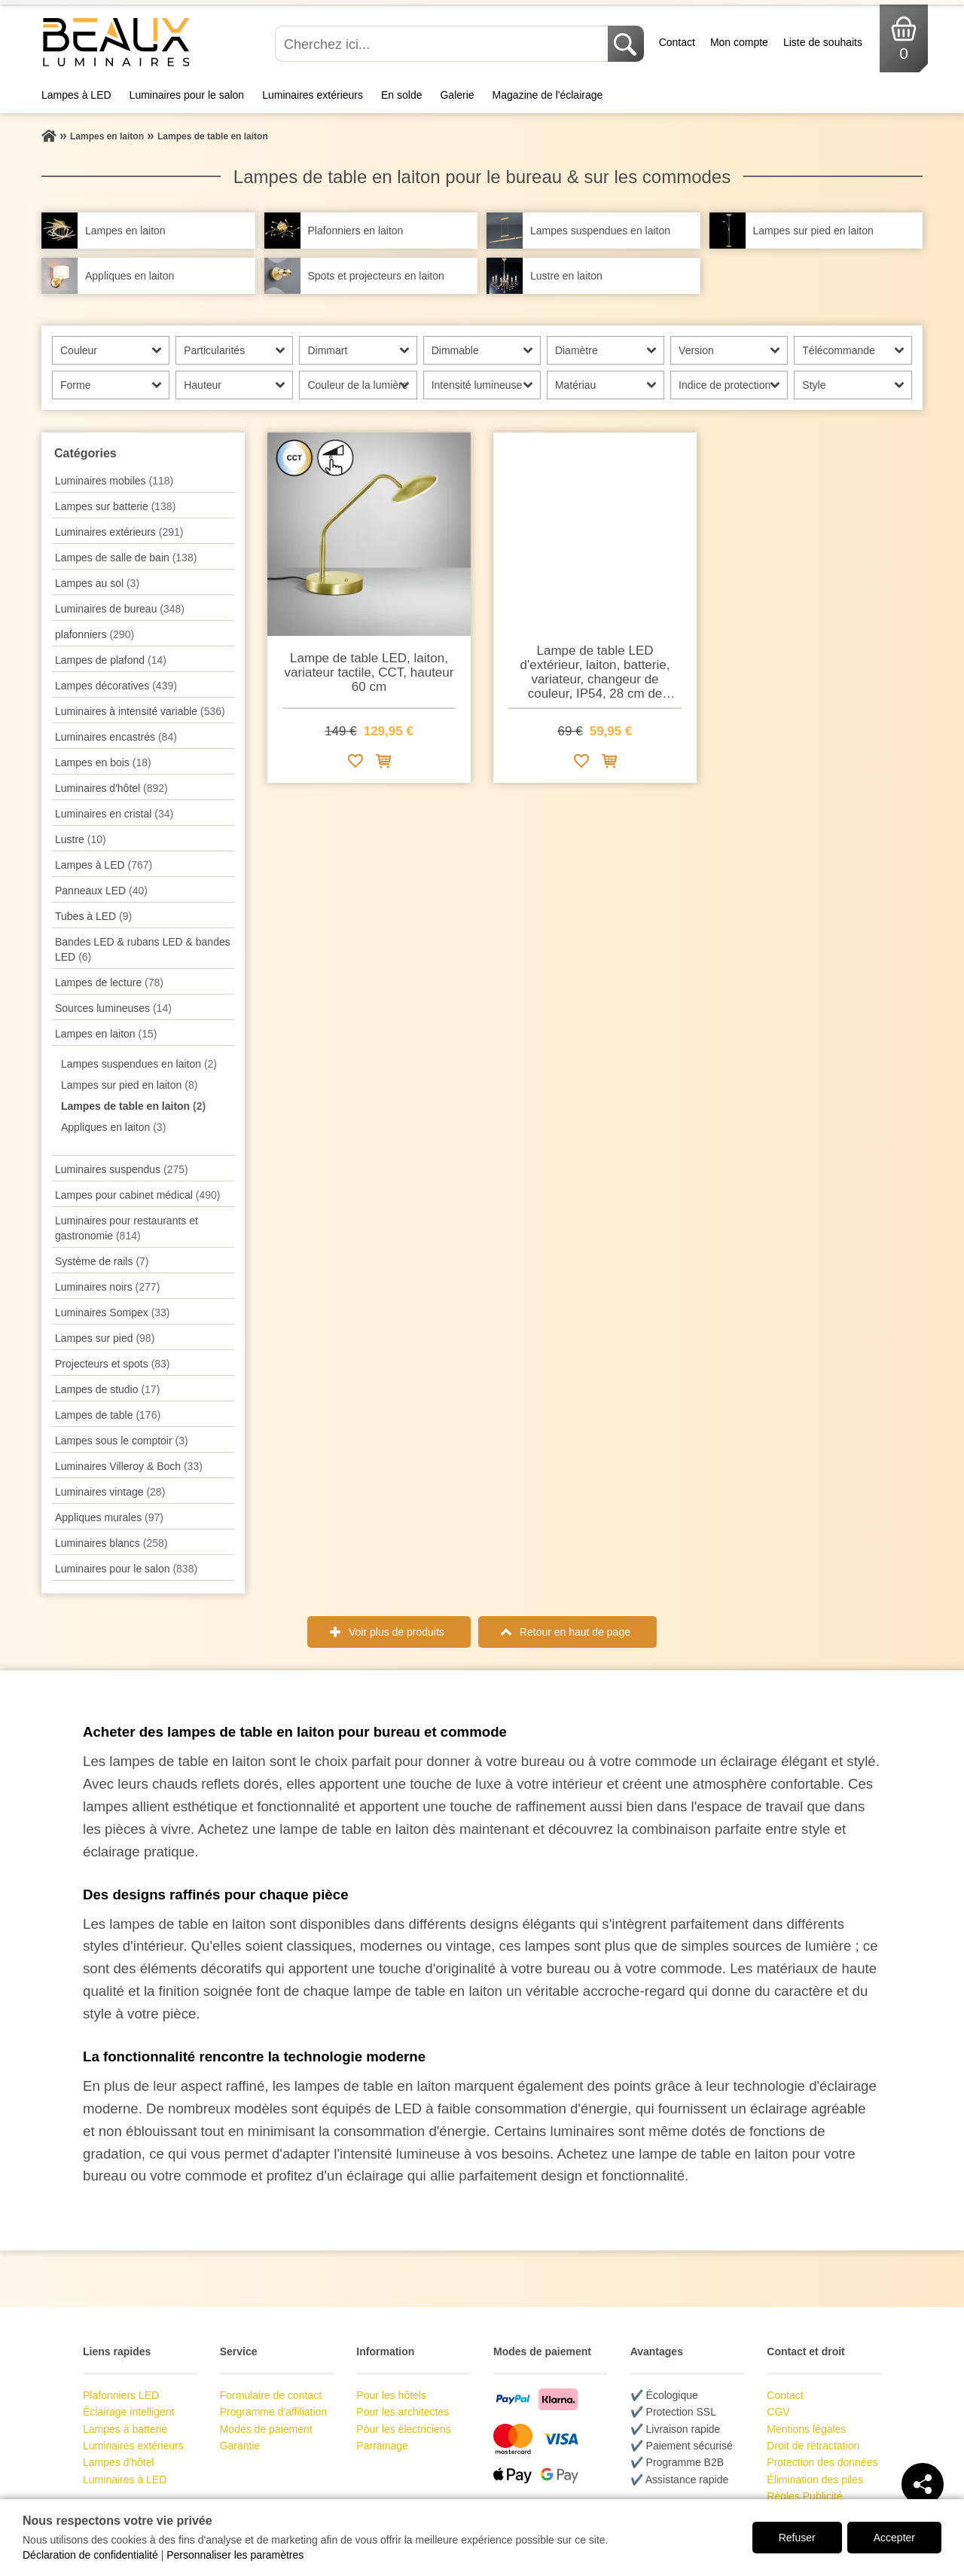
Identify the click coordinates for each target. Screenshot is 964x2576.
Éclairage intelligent (128, 2412)
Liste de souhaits (822, 42)
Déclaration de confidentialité (90, 2555)
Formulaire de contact (271, 2395)
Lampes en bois (103, 762)
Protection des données (822, 2462)
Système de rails (102, 1261)
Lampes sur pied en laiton (129, 1085)
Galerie (457, 95)
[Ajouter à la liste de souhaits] (355, 764)
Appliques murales (109, 1517)
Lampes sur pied (104, 1338)
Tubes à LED (93, 916)
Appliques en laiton (113, 1127)
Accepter (894, 2538)
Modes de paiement (266, 2429)
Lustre (80, 839)
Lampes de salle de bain (126, 558)
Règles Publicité (804, 2496)
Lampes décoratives (116, 686)
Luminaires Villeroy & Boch (129, 1466)
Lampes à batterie (125, 2429)
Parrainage (382, 2446)
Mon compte (739, 42)
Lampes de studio (107, 1389)
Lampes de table (107, 1415)
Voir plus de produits (396, 1632)
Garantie (240, 2446)
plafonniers (94, 634)
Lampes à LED (76, 95)
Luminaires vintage (110, 1492)
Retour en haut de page (575, 1632)
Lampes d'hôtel (118, 2462)
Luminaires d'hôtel (111, 788)
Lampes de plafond (110, 660)
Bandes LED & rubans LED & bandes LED (142, 949)
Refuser (797, 2538)
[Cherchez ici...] (443, 44)
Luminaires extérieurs (312, 95)
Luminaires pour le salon (187, 95)
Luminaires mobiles (114, 481)
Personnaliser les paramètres (235, 2555)
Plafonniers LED (121, 2395)
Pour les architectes (402, 2412)
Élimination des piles (815, 2480)
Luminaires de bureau (120, 609)
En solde (401, 95)
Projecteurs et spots (112, 1364)
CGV (778, 2412)
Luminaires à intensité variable (140, 711)
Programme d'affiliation (273, 2412)
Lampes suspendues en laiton (139, 1064)
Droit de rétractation (813, 2446)
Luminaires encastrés (116, 737)
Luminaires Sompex (112, 1312)
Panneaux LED (101, 891)
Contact (677, 42)
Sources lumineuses (113, 1008)
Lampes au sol (97, 583)
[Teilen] (922, 2484)
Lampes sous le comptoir (121, 1441)
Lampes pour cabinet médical (137, 1195)
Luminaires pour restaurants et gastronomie (126, 1228)
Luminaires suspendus (121, 1169)
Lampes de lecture (109, 982)
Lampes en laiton (106, 1034)
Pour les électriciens (403, 2429)
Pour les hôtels (391, 2395)
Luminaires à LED (124, 2480)
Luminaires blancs (111, 1543)
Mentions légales (806, 2429)
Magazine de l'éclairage (548, 95)
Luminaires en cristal (114, 814)
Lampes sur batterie (115, 506)
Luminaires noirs (107, 1287)
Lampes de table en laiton (133, 1106)
